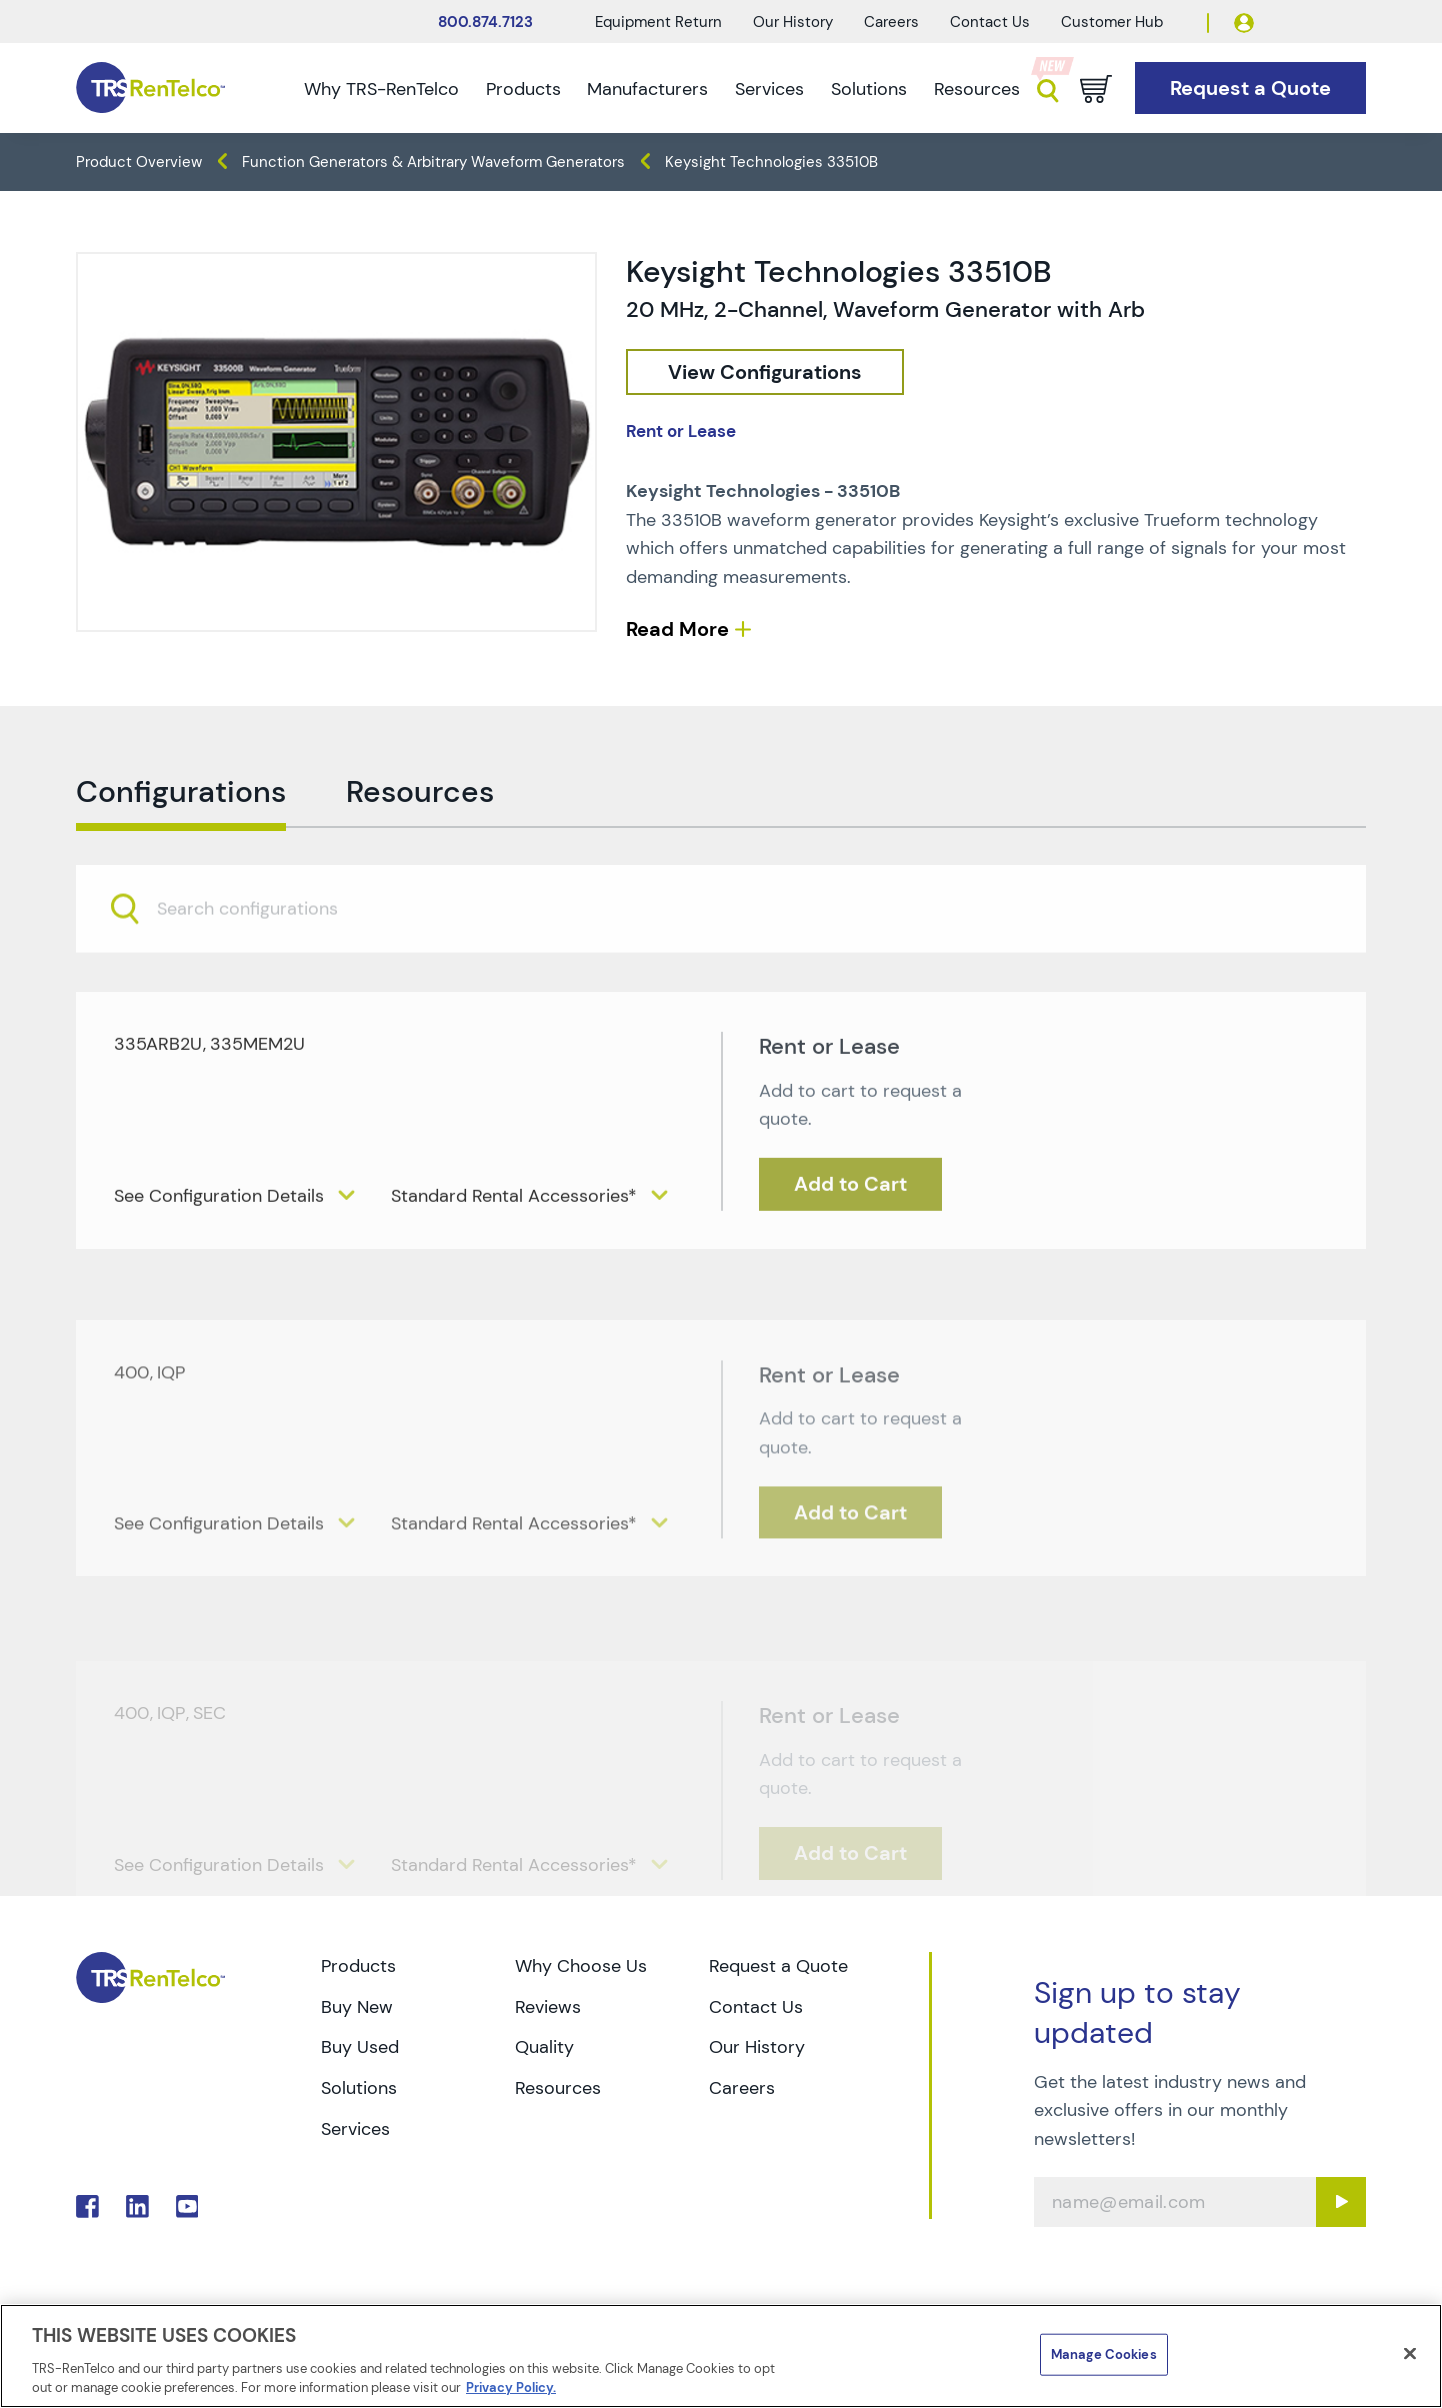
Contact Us (990, 22)
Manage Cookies (1104, 2354)
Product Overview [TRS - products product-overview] (139, 162)
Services (769, 89)
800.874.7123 (485, 22)
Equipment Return (658, 22)
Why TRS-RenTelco (381, 89)
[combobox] (721, 949)
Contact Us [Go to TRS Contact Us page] (756, 2007)
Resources (977, 89)
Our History (793, 22)
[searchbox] (259, 949)
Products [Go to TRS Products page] (358, 1966)
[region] (721, 2356)
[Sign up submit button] (1341, 2202)
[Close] (1410, 2354)
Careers (891, 22)
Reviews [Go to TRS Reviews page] (548, 2007)
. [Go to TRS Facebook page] (87, 2206)
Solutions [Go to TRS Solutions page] (359, 2088)
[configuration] (765, 372)
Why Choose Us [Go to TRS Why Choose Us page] (581, 1966)
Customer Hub (1112, 22)
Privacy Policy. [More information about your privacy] (511, 2387)
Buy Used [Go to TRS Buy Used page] (360, 2047)
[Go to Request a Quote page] (1250, 88)
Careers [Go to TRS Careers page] (742, 2088)
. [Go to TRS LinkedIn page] (137, 2206)
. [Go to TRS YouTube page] (187, 2206)
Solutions (869, 89)
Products (523, 89)
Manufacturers (647, 89)
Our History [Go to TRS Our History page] (757, 2047)
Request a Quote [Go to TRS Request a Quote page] (778, 1966)
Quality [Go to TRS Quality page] (544, 2047)
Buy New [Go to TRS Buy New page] (357, 2007)
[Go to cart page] (1096, 89)
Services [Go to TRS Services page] (355, 2129)
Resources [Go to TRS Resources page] (558, 2088)
